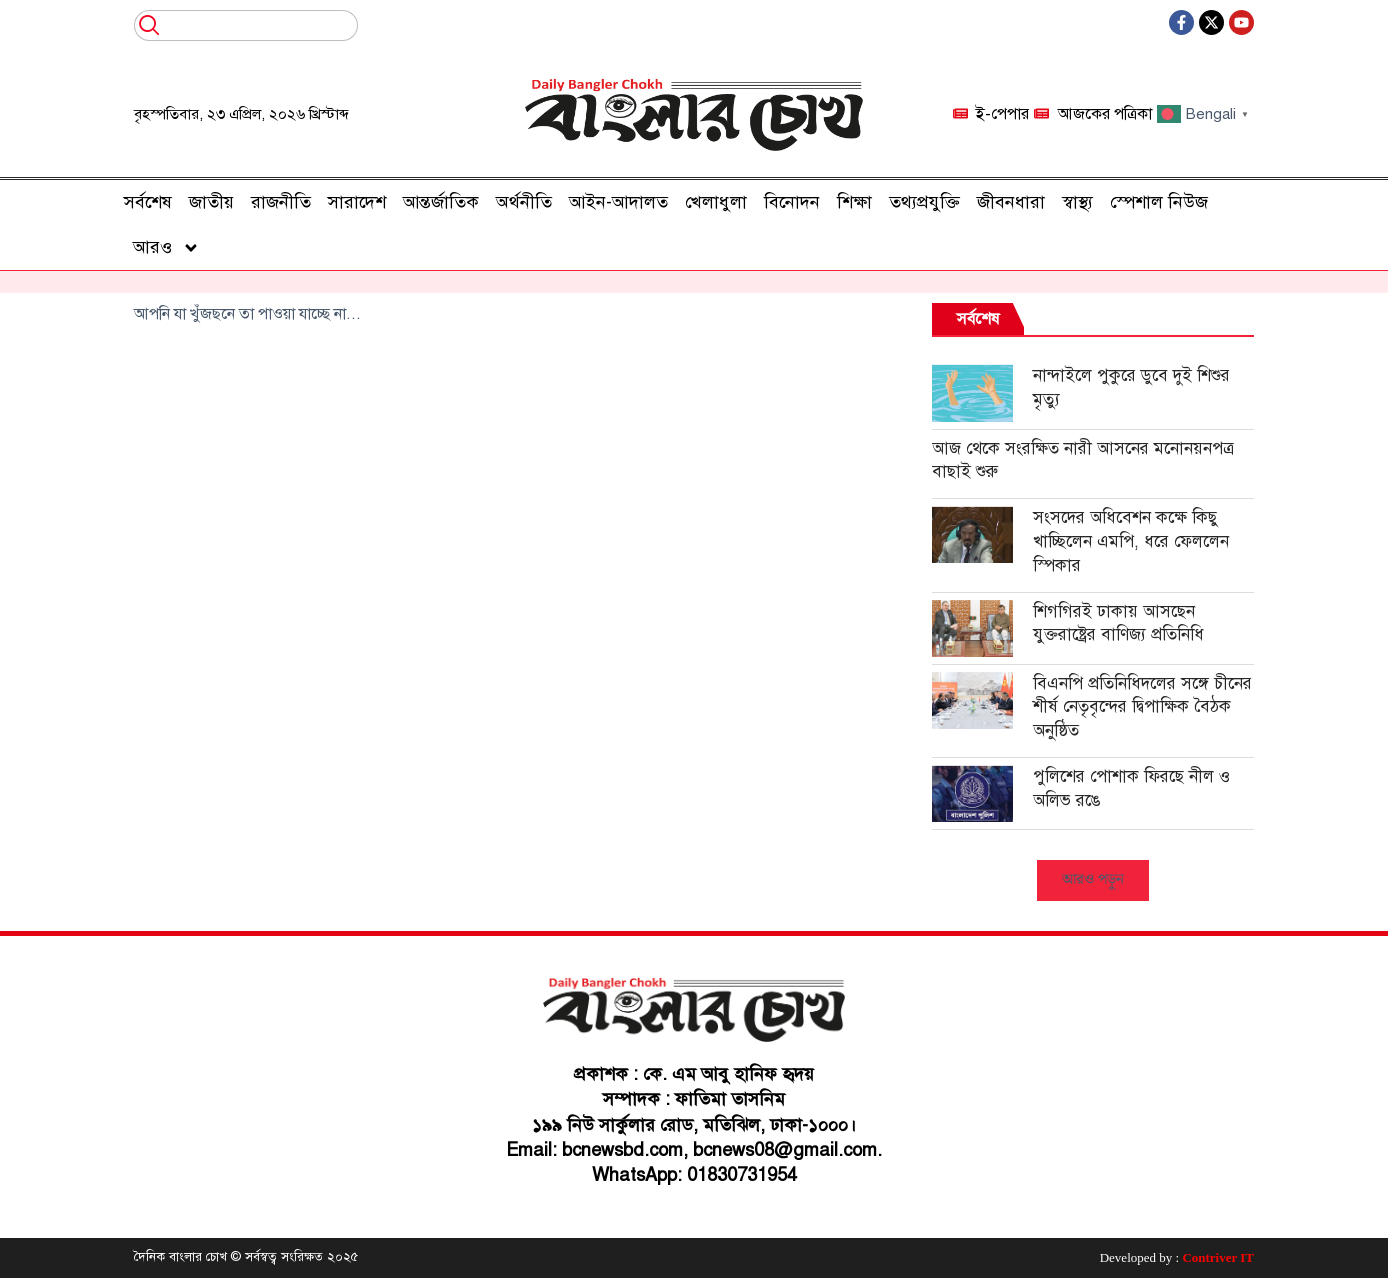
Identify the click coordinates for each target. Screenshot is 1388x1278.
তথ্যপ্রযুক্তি (924, 202)
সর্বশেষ (148, 202)
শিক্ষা (854, 202)
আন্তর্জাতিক (441, 202)
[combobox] (246, 25)
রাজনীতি (281, 202)
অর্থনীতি (524, 202)
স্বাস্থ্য (1077, 202)
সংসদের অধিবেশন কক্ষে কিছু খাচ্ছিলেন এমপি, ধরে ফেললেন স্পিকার (1131, 541)
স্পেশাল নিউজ (1159, 202)
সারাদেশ (357, 202)
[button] (1093, 880)
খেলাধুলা (716, 202)
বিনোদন (792, 202)
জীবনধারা (1011, 202)
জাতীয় (211, 202)
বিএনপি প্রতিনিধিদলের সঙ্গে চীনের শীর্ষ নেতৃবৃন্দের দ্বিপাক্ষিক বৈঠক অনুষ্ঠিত (1142, 707)
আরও (166, 248)
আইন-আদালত (618, 202)
